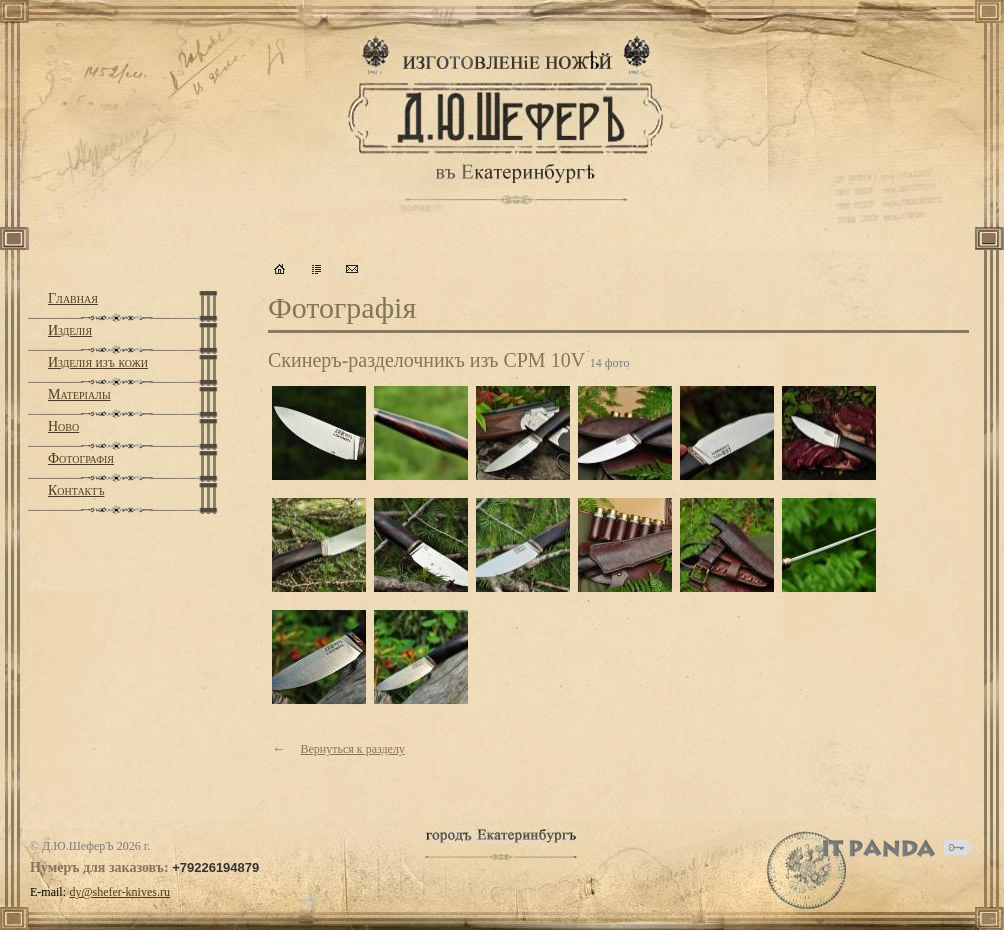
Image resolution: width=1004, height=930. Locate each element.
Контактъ (76, 490)
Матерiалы (79, 394)
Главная (73, 298)
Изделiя (70, 330)
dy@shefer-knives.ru (120, 892)
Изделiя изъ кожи (98, 362)
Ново (63, 426)
